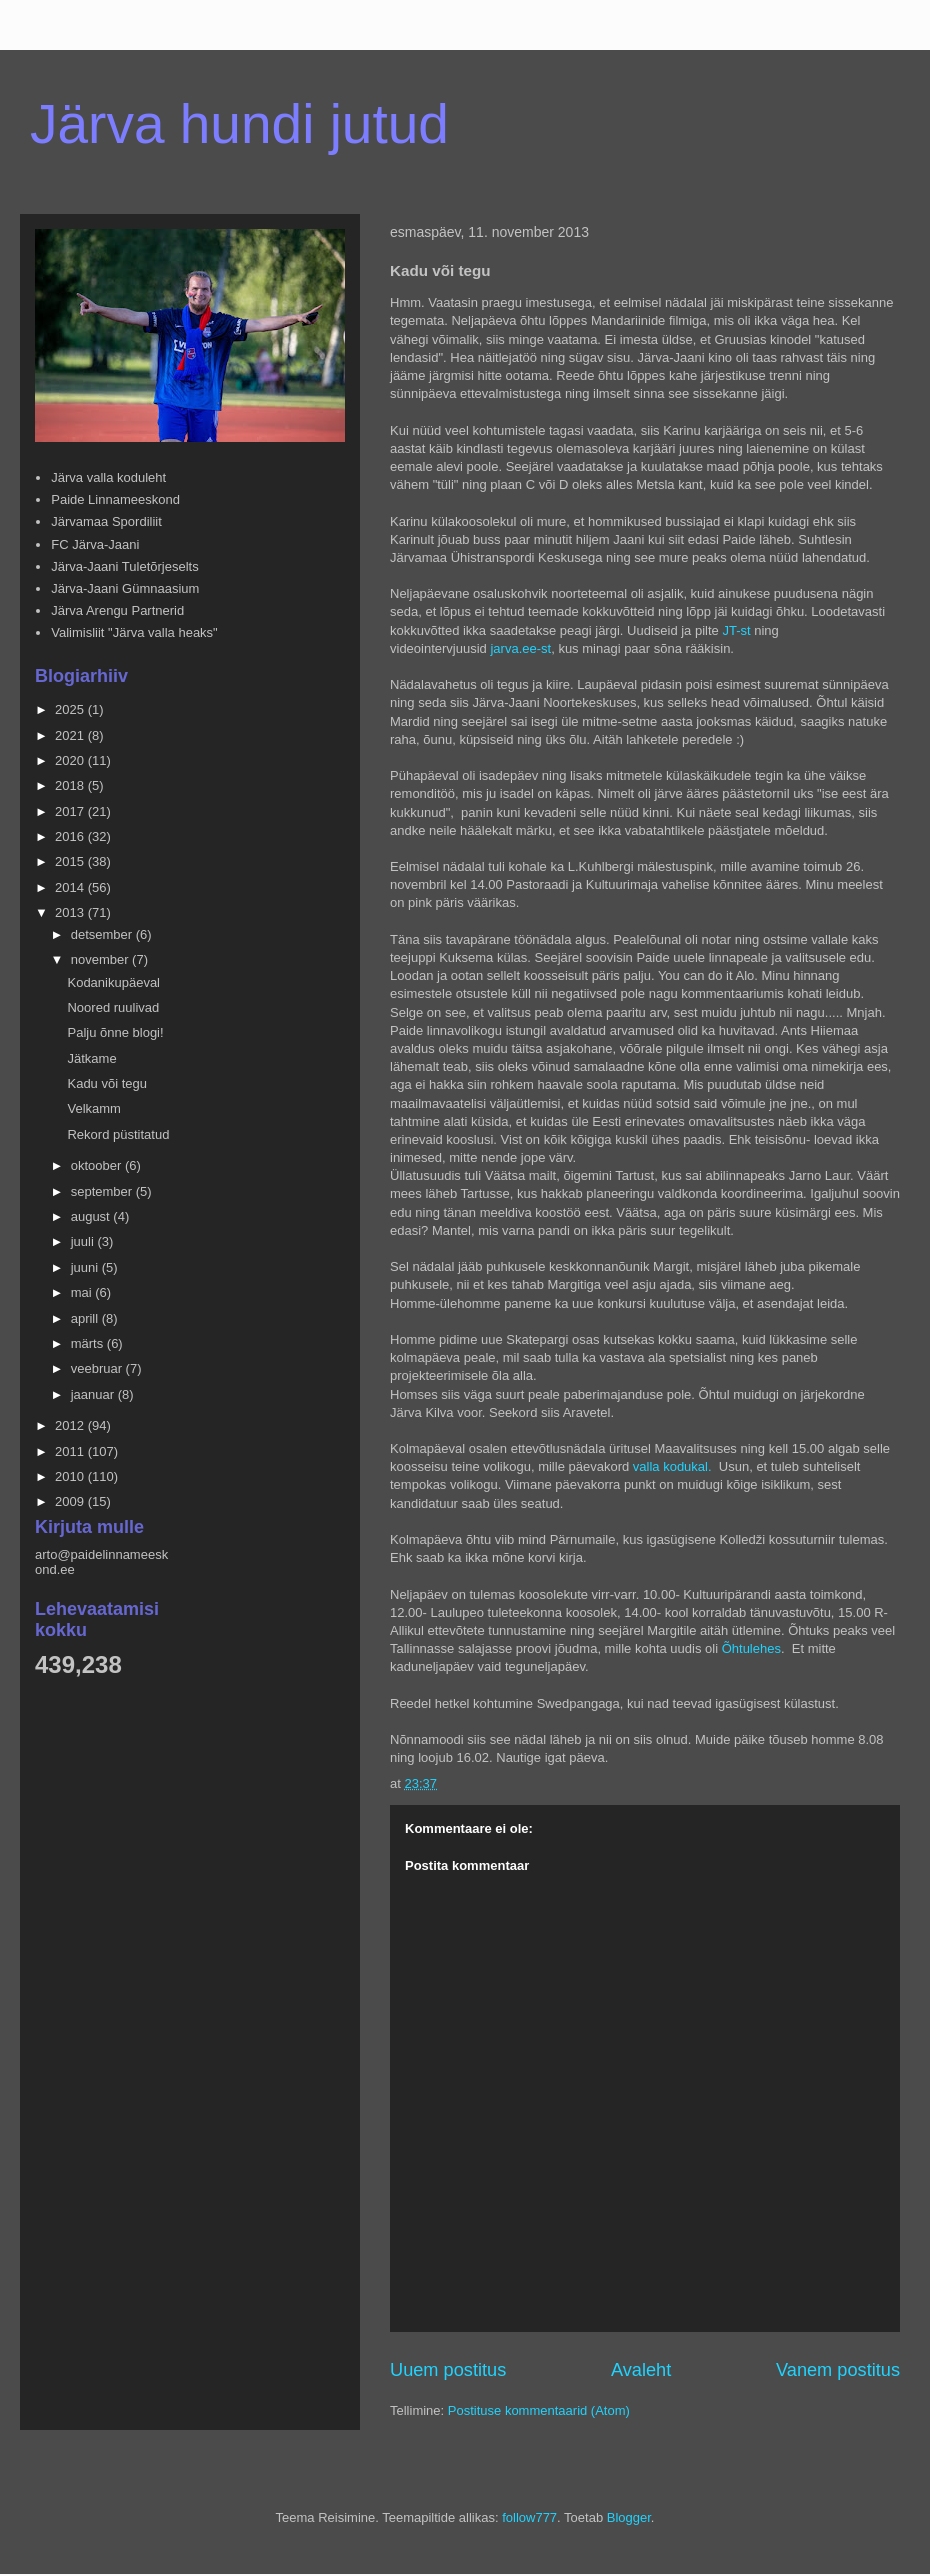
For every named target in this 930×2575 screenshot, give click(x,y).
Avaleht (641, 2370)
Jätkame (91, 1058)
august (92, 1216)
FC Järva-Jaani (95, 544)
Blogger (629, 2517)
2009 (71, 1501)
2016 (71, 836)
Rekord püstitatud (118, 1134)
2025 (71, 709)
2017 (71, 811)
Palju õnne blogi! (115, 1032)
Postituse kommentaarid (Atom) (539, 2410)
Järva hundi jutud (239, 124)
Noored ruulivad (113, 1007)
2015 (71, 861)
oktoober (98, 1165)
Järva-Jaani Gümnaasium (125, 588)
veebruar (98, 1368)
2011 (71, 1451)
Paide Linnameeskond (115, 499)
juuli (84, 1241)
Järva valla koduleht (108, 477)
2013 (71, 912)
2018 (71, 785)
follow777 (529, 2517)
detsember (103, 934)
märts (89, 1343)
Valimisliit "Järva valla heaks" (134, 632)
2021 (71, 735)
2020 (71, 760)
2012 (71, 1425)
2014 (71, 887)
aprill (86, 1318)
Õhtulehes (751, 1648)
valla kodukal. (674, 1466)
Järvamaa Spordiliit (106, 521)
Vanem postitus (838, 2370)
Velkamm (93, 1108)
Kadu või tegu (107, 1083)
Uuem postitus (448, 2370)
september (103, 1191)
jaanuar (94, 1394)
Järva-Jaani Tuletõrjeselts (124, 566)
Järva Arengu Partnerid (117, 610)
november (101, 959)
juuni (86, 1267)
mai (83, 1292)
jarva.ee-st (520, 648)
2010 (71, 1476)
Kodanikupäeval (113, 982)
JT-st (736, 630)
